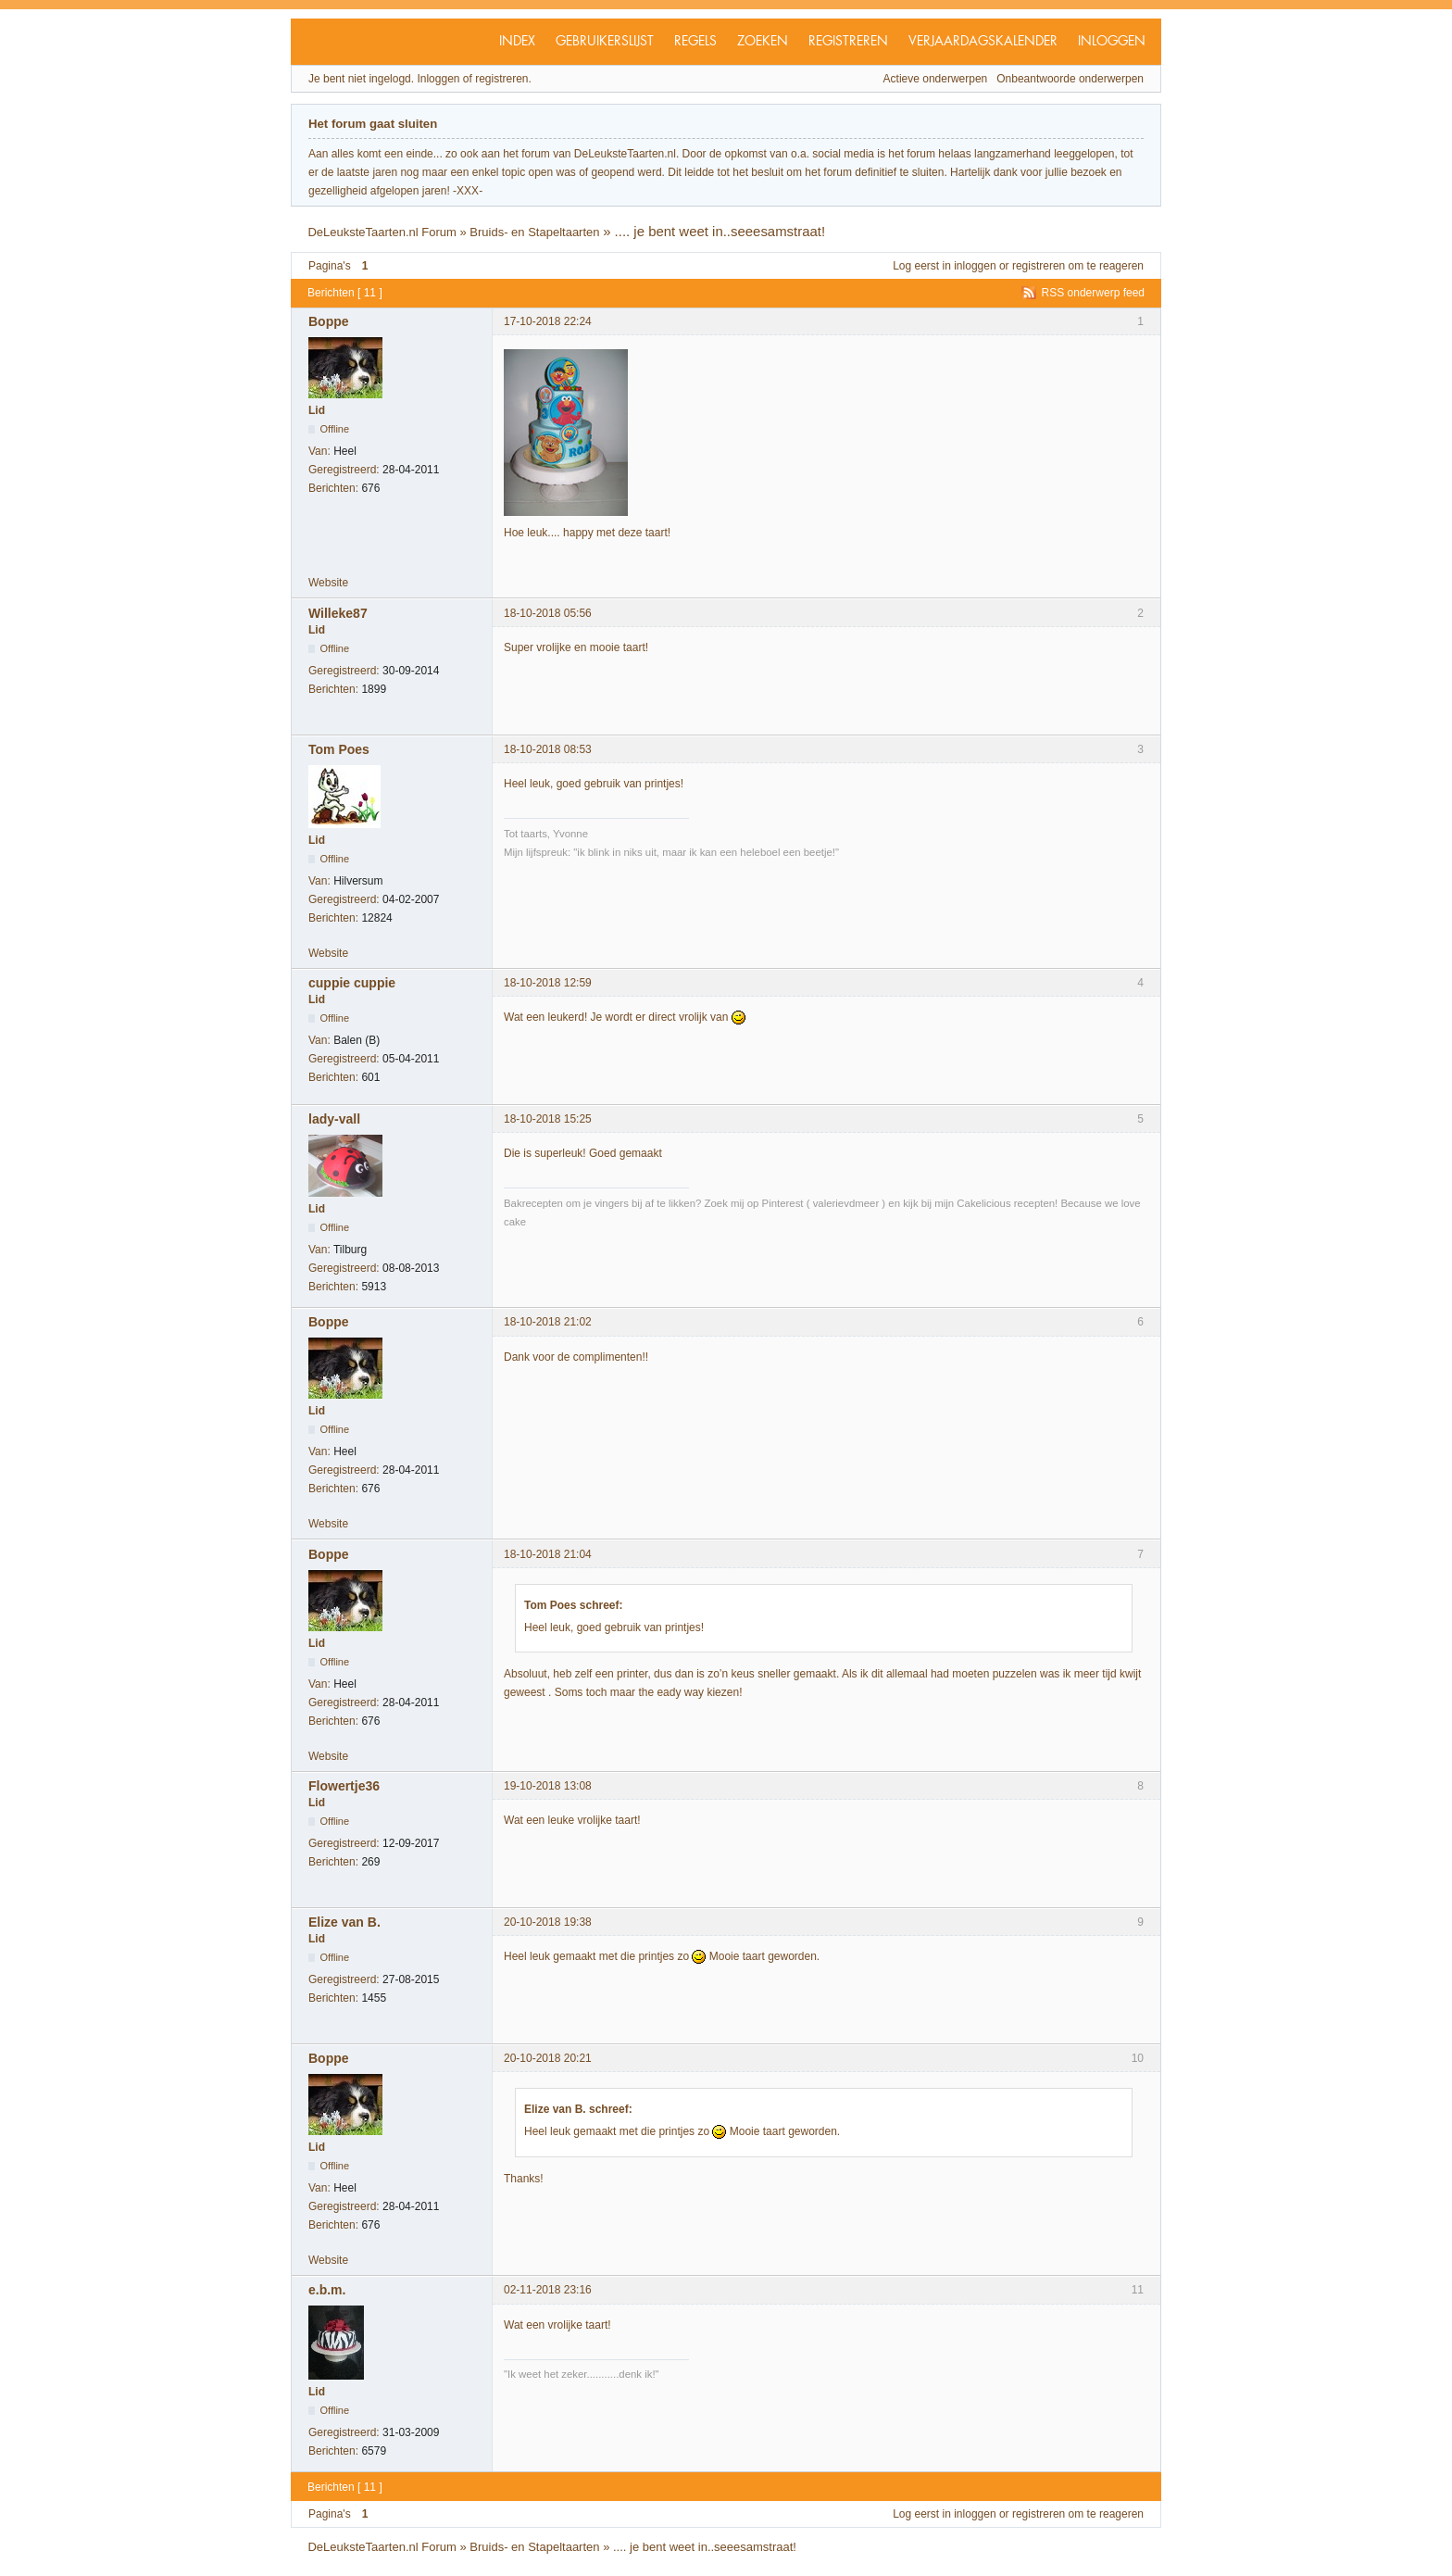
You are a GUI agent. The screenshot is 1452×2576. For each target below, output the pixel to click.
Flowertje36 (344, 1785)
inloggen (974, 265)
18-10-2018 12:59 (548, 982)
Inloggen (1111, 41)
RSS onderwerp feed (1093, 292)
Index (517, 41)
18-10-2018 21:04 (548, 1554)
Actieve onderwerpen (935, 78)
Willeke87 (338, 613)
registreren (1038, 265)
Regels (695, 41)
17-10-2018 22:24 (548, 321)
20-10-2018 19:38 (548, 1922)
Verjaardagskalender (983, 41)
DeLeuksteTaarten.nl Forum (381, 232)
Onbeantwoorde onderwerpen (1070, 78)
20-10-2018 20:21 (548, 2058)
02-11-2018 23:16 (548, 2289)
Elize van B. (344, 1922)
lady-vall (334, 1119)
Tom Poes (338, 749)
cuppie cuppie (351, 982)
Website (328, 582)
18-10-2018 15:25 (548, 1118)
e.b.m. (326, 2289)
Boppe (328, 321)
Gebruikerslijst (605, 41)
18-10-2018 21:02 (548, 1321)
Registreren (848, 41)
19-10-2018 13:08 (548, 1785)
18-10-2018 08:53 (548, 749)
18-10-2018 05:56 (548, 613)
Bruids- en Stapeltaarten (534, 232)
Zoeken (762, 41)
